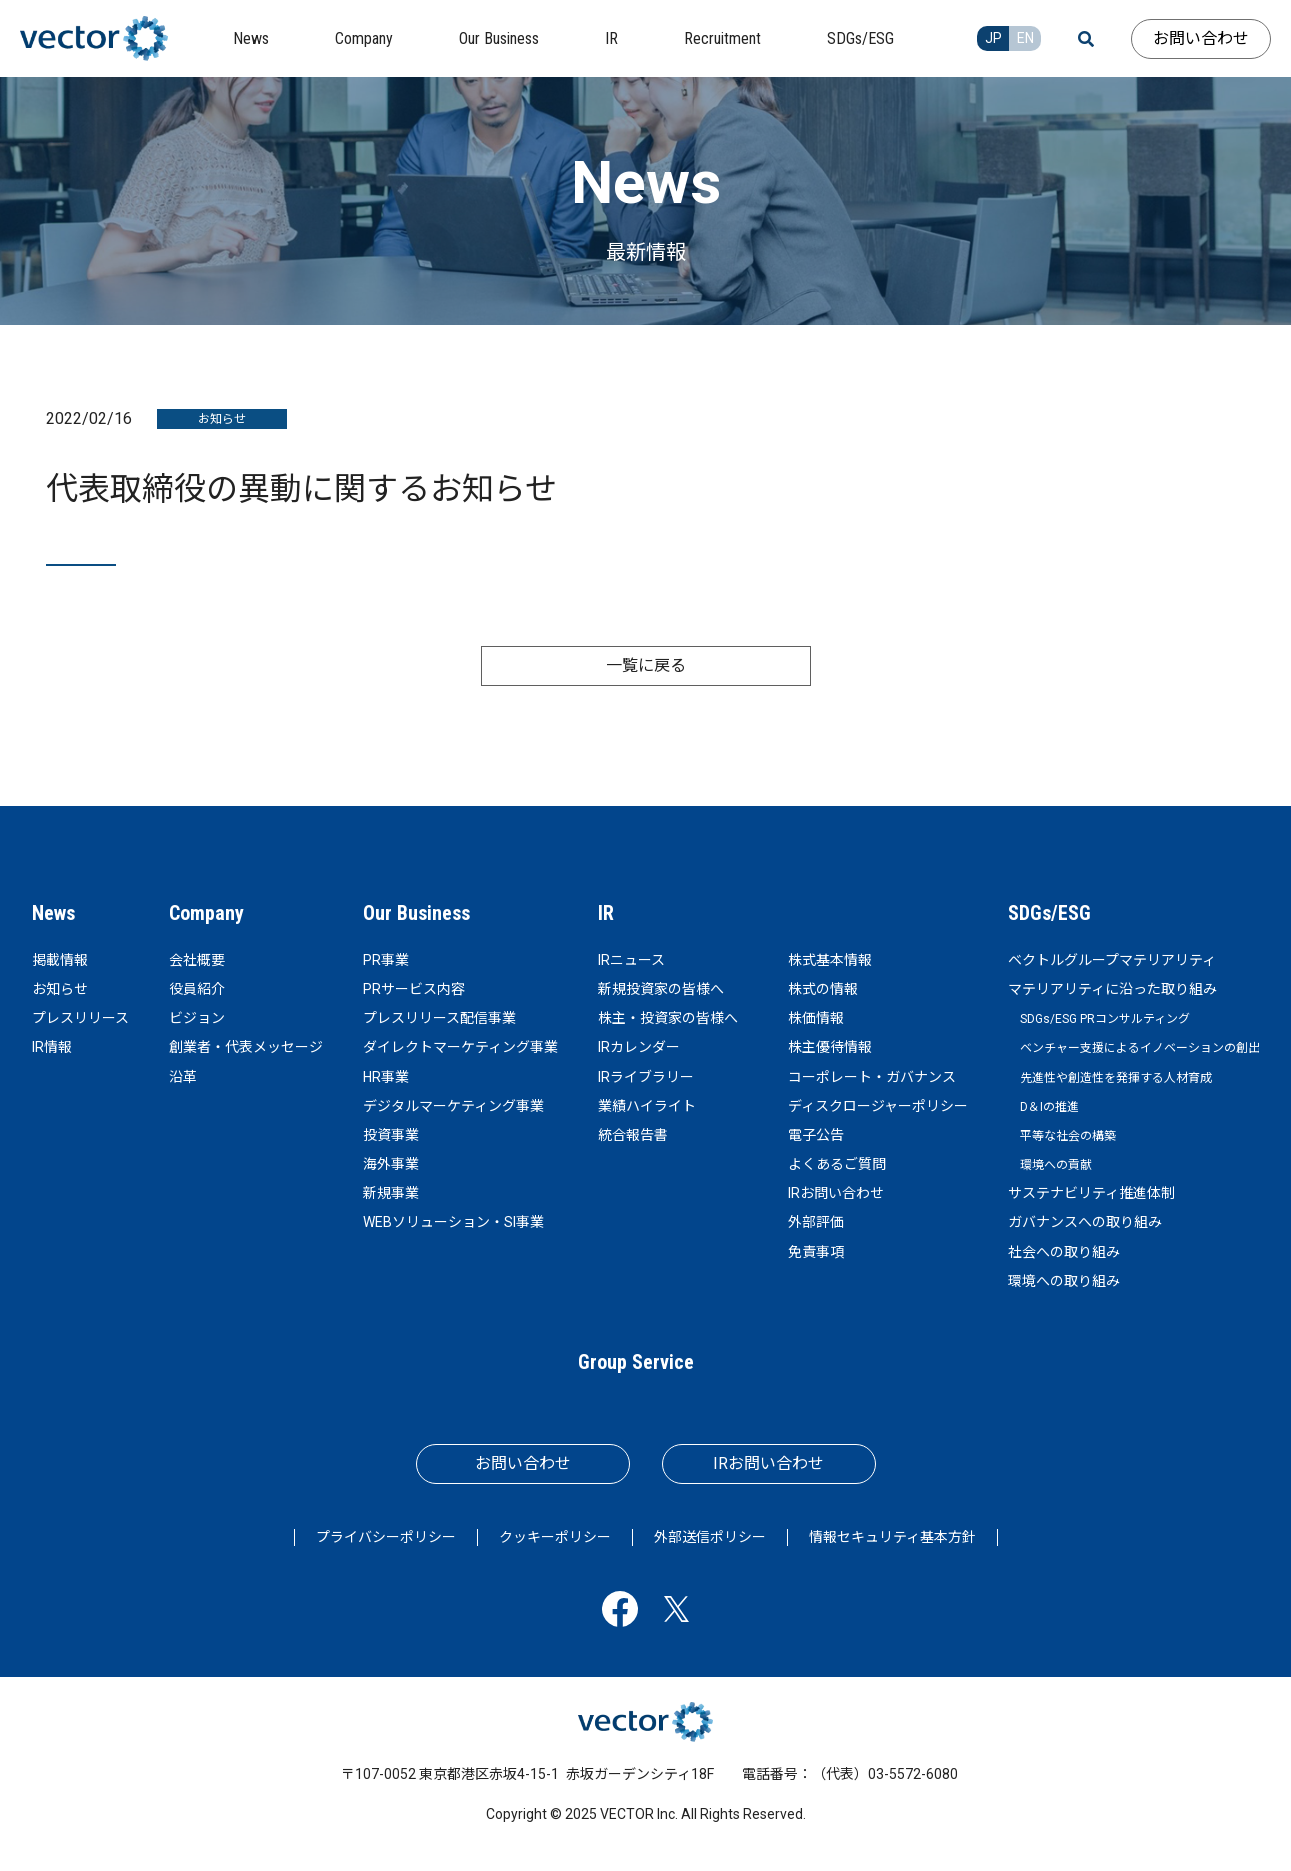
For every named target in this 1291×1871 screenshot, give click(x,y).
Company (206, 913)
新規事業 (391, 1193)
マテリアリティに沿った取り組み (1112, 989)
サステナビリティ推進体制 (1091, 1193)
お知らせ (60, 989)
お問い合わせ (1201, 38)
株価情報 (816, 1018)
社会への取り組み (1064, 1252)
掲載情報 (60, 960)
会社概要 (197, 960)
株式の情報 (823, 989)
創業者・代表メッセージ (246, 1047)
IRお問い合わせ (836, 1193)
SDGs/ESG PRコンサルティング (1105, 1019)
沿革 (183, 1077)
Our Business (416, 913)
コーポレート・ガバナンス (872, 1077)
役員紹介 (197, 989)
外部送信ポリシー (710, 1537)
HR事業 (386, 1077)
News (53, 913)
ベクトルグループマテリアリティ (1112, 960)
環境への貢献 (1056, 1165)
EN (1025, 38)
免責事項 (816, 1252)
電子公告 (816, 1135)
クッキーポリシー (555, 1537)
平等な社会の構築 (1068, 1136)
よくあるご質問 (837, 1164)
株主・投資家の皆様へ (668, 1018)
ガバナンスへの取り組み (1085, 1222)
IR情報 (52, 1047)
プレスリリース (80, 1018)
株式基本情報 (830, 960)
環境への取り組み (1064, 1281)
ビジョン (197, 1018)
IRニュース (631, 960)
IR (606, 913)
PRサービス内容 (414, 989)
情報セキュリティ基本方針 (892, 1537)
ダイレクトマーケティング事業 (460, 1047)
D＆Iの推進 (1049, 1107)
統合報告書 (633, 1135)
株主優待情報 (830, 1047)
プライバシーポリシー (386, 1537)
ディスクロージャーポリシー (878, 1106)
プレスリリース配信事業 (439, 1018)
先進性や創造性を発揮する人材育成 (1116, 1078)
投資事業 (391, 1135)
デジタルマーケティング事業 (453, 1106)
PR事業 (386, 960)
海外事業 (391, 1164)
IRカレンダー (639, 1047)
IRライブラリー (646, 1077)
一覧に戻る (646, 665)
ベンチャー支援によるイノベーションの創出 (1140, 1048)
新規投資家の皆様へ (661, 989)
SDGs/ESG (1049, 913)
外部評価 (816, 1222)
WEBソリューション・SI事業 (453, 1222)
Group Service (636, 1362)
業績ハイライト (647, 1106)
